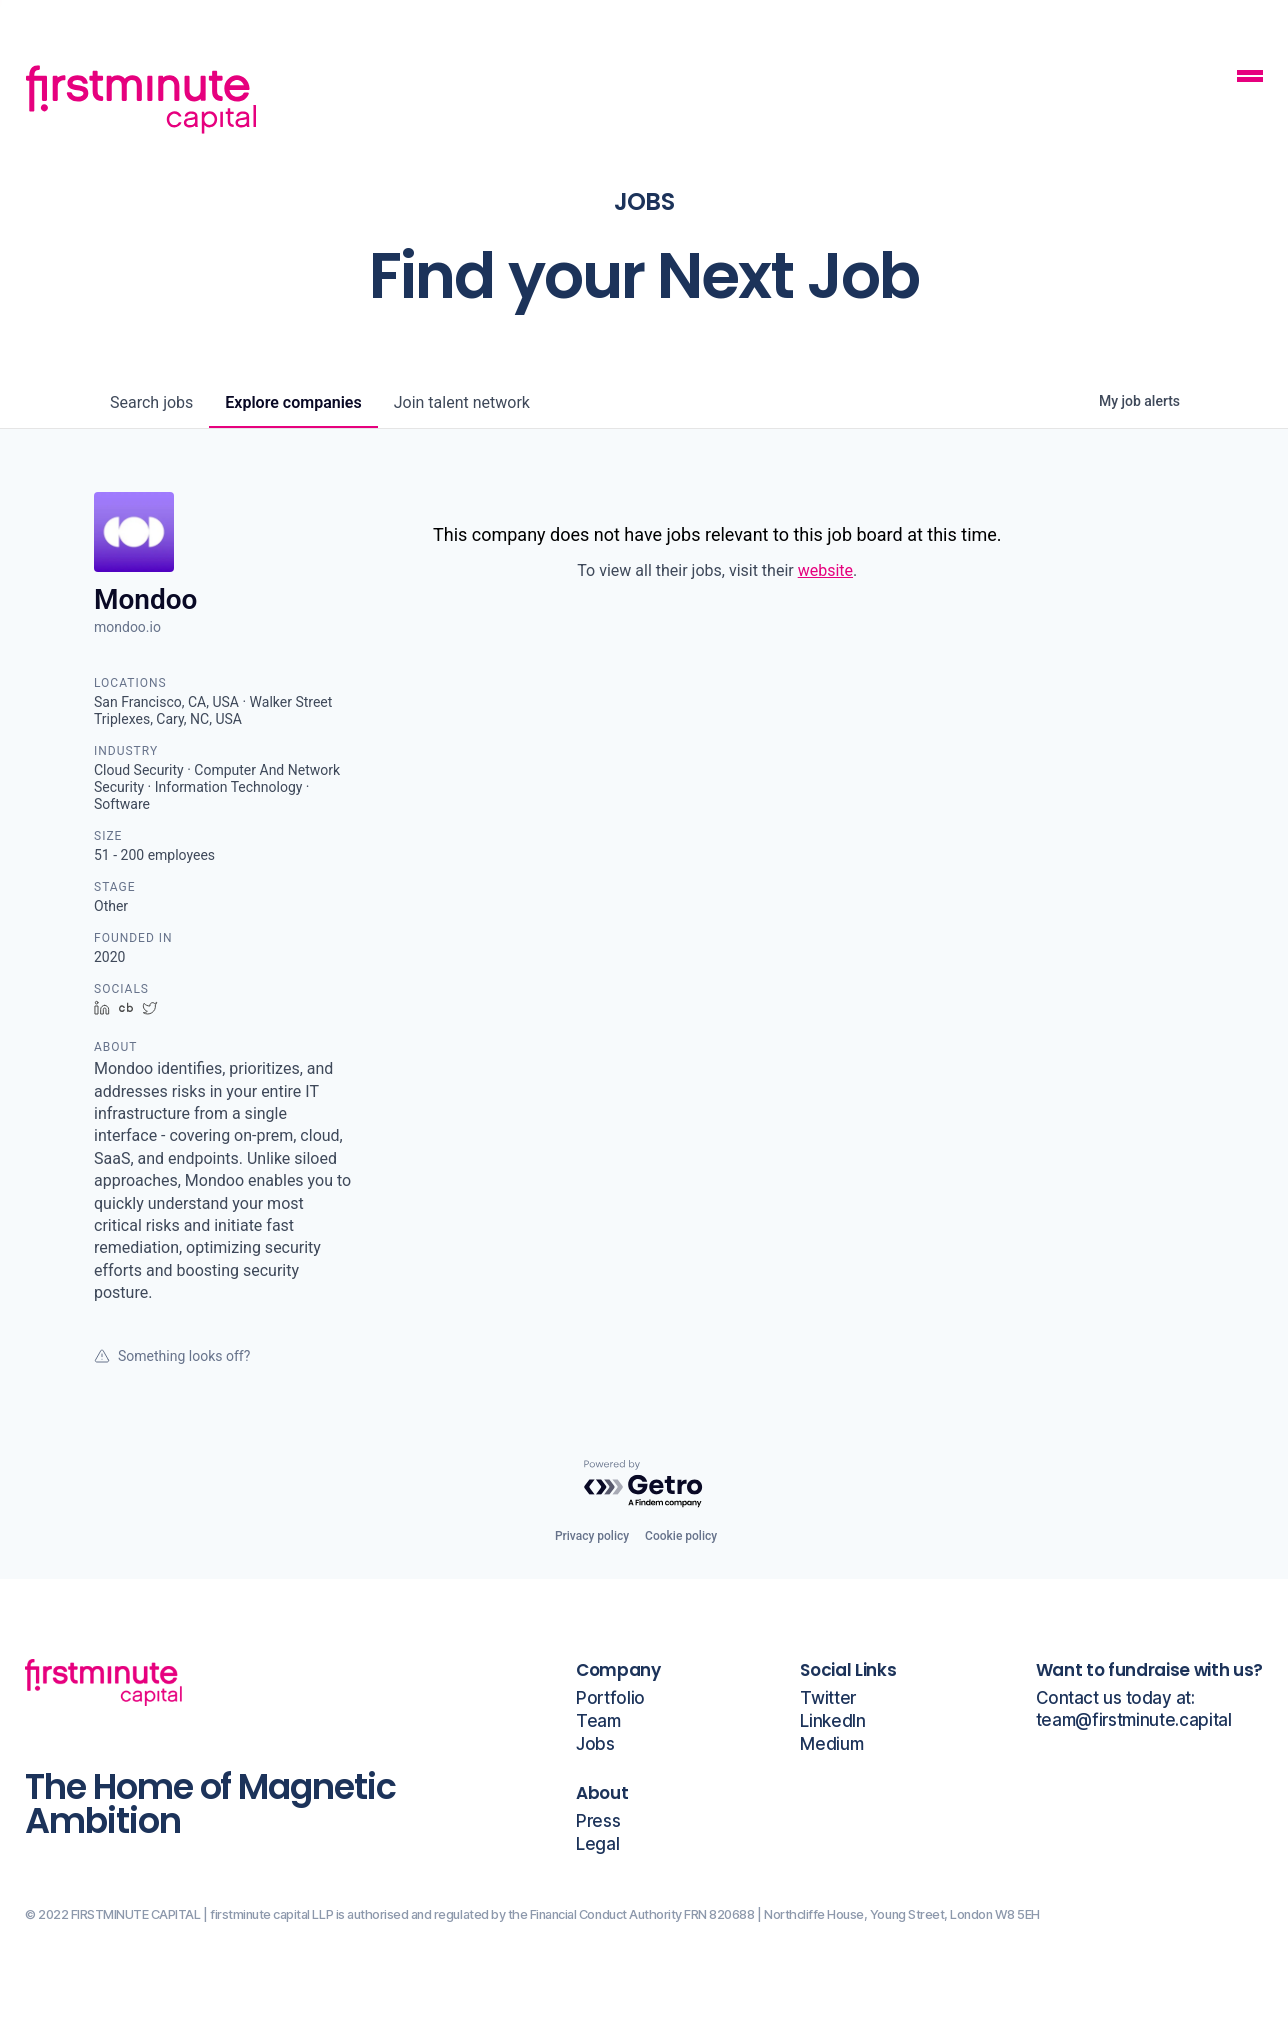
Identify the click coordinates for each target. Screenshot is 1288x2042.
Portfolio (610, 1698)
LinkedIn (832, 1721)
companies (293, 402)
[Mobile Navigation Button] (1250, 78)
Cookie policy (681, 1536)
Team (598, 1721)
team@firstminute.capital (1134, 1720)
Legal (597, 1844)
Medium (831, 1744)
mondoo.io (127, 627)
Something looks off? (172, 1356)
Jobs (595, 1744)
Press (598, 1821)
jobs (151, 402)
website (825, 570)
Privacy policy (592, 1536)
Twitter (828, 1698)
